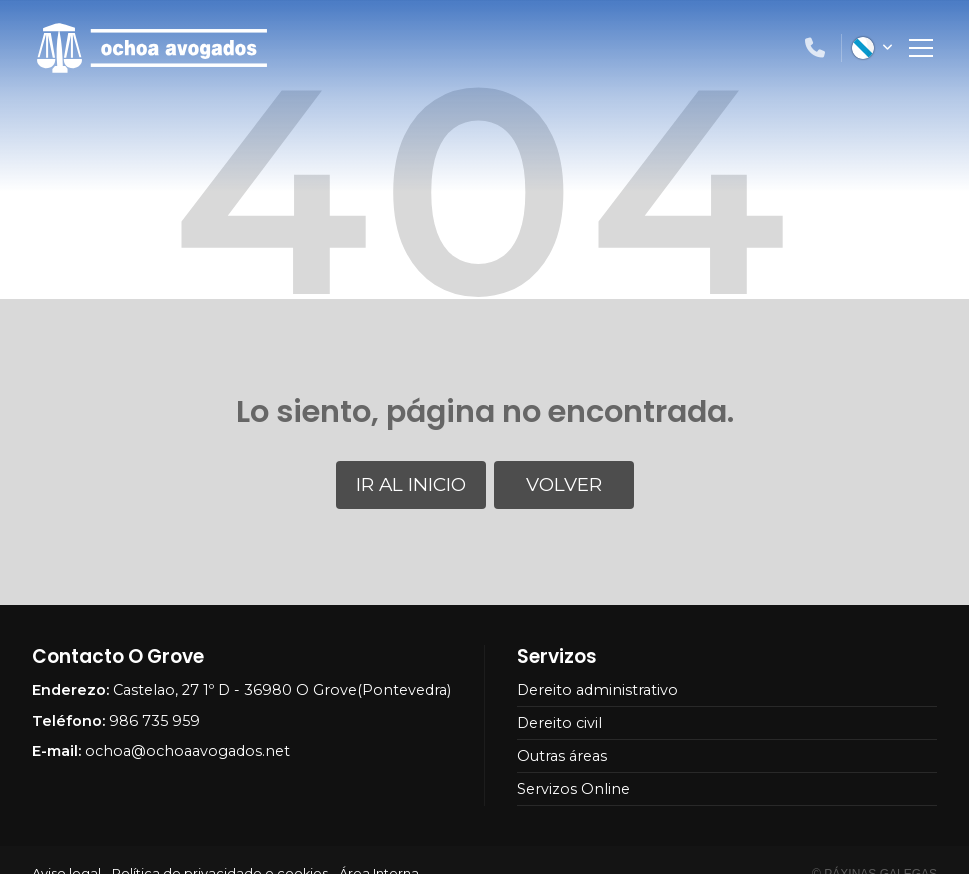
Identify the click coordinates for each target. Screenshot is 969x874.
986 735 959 (154, 721)
